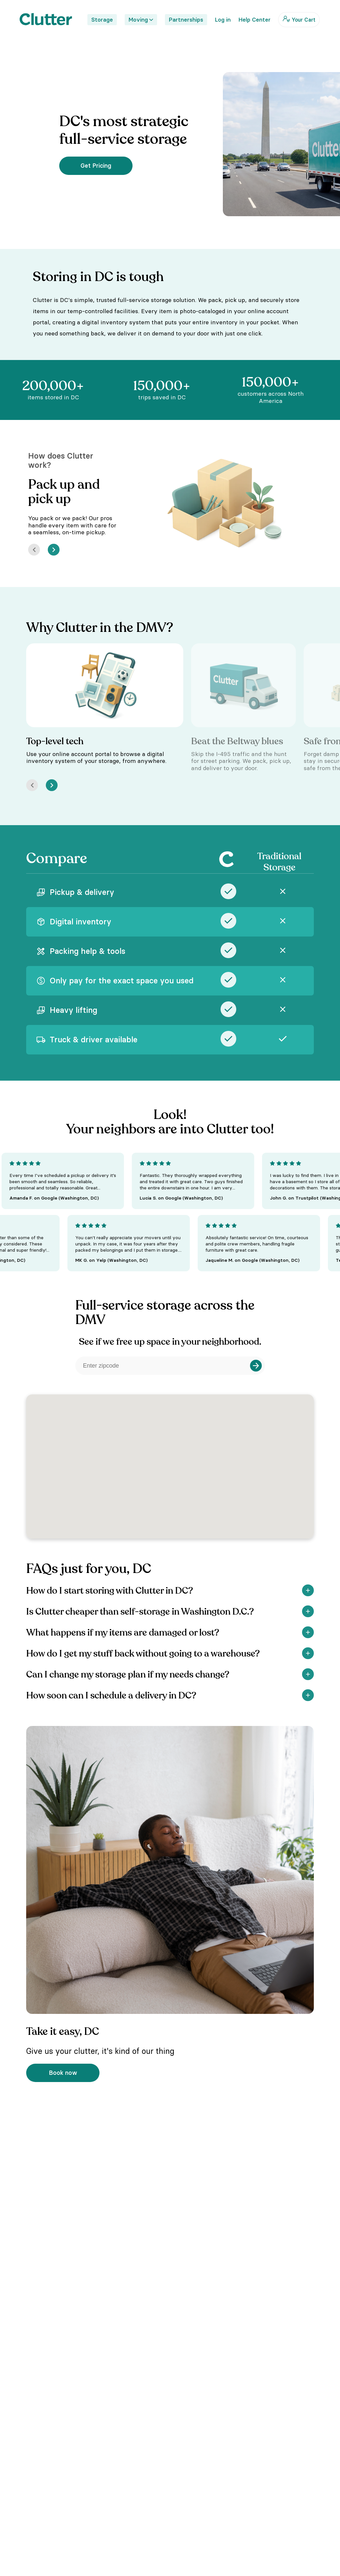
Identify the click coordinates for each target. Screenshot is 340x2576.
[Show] (308, 1590)
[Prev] (34, 550)
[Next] (54, 550)
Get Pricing (96, 165)
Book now (63, 2072)
